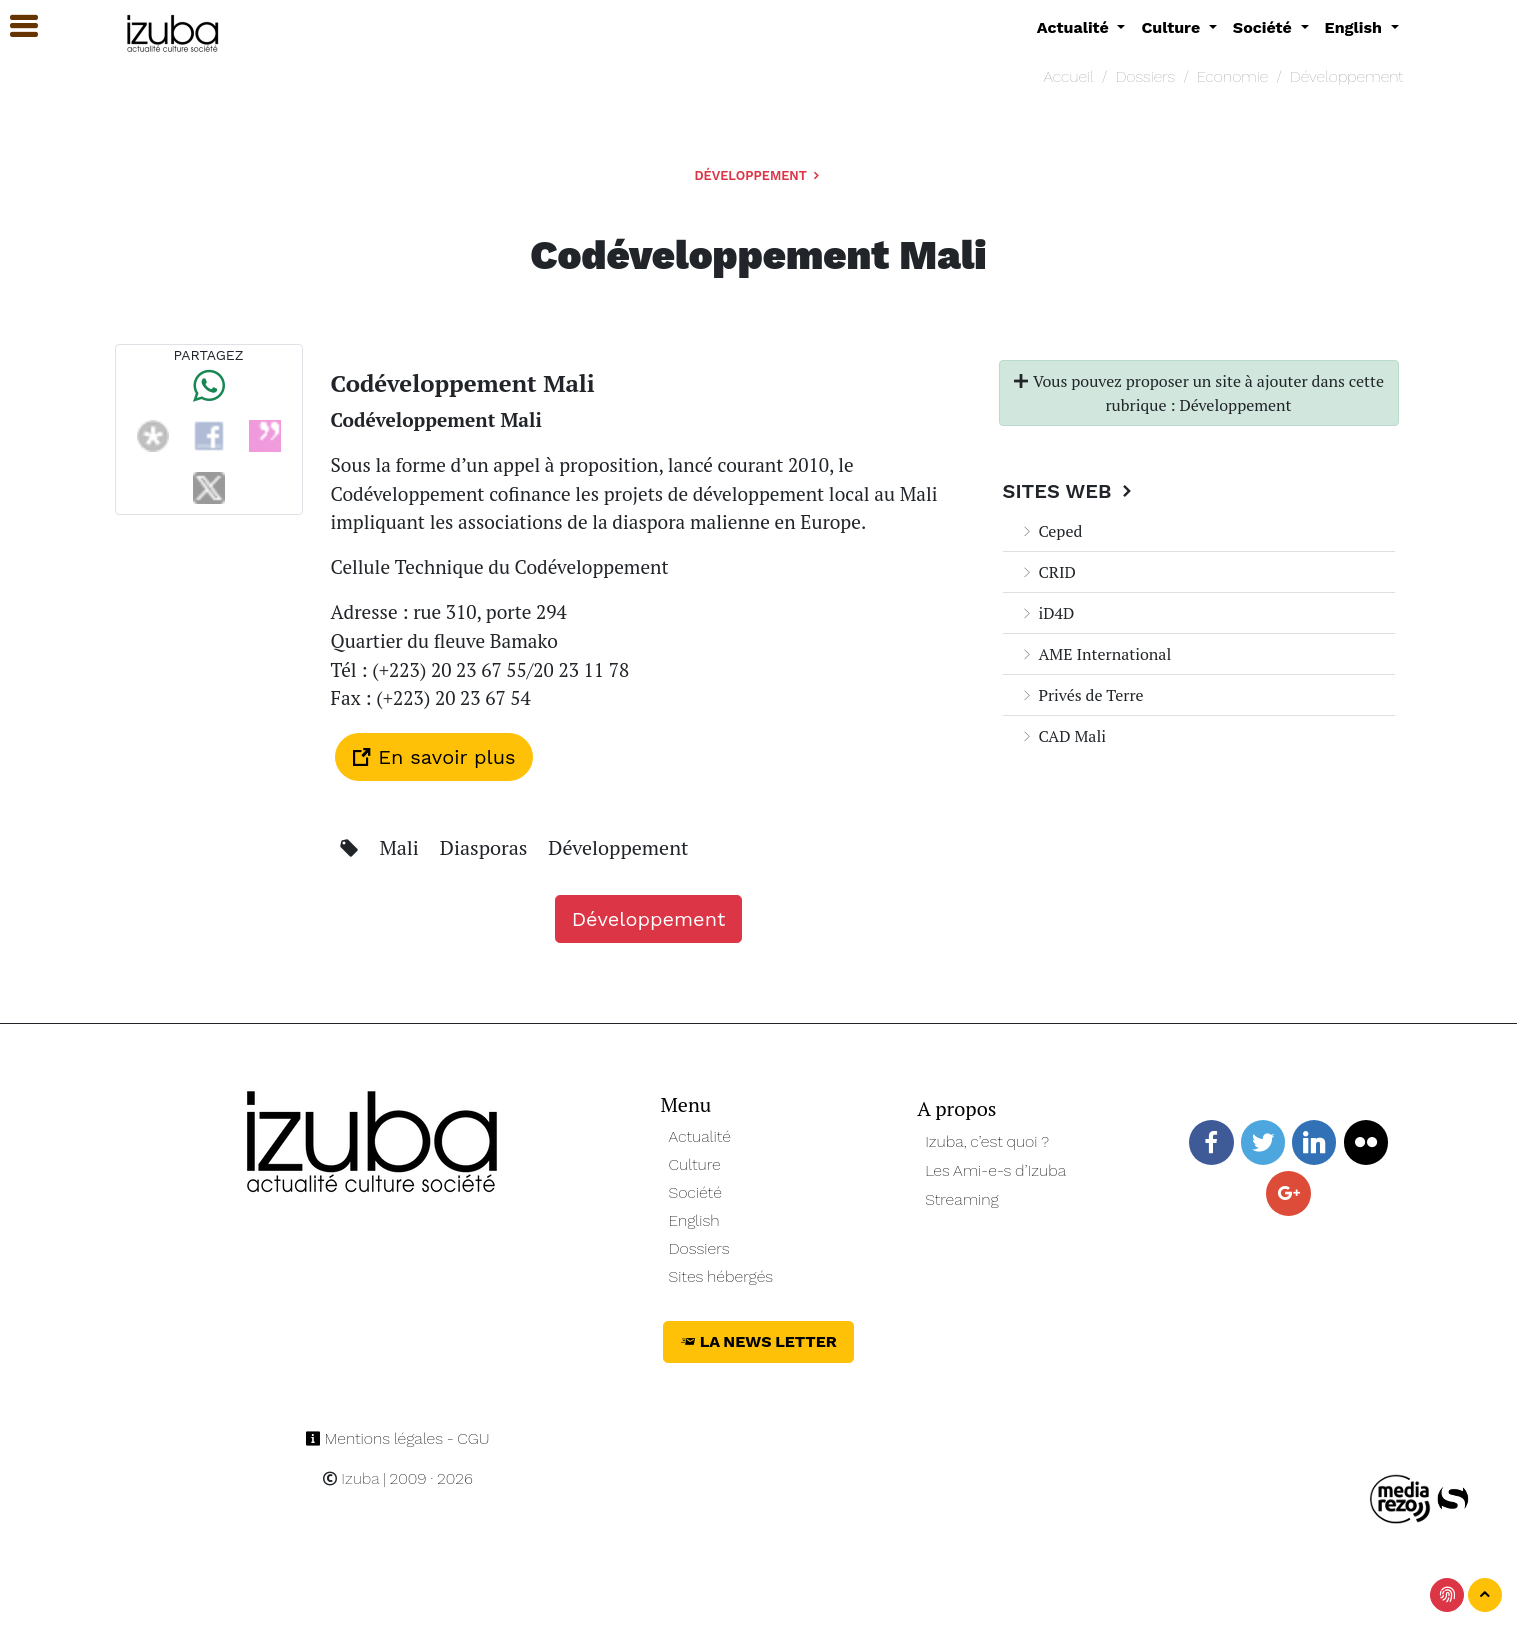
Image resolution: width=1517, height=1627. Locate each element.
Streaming (962, 1199)
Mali (401, 847)
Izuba (351, 1478)
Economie (1232, 76)
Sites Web (1070, 491)
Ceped (1051, 531)
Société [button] (1265, 27)
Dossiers (1145, 76)
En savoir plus (434, 757)
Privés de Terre (1081, 695)
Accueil (1068, 76)
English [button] (1356, 27)
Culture (695, 1164)
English (694, 1220)
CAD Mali (1063, 736)
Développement (1346, 76)
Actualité (700, 1136)
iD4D (1047, 613)
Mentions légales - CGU (397, 1438)
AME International (1095, 654)
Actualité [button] (1075, 27)
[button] (15, 26)
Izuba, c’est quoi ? (987, 1141)
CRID (1047, 572)
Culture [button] (1172, 27)
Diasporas (486, 847)
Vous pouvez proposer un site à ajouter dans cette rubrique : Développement (1198, 393)
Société (695, 1192)
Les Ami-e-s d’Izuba (995, 1170)
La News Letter (758, 1341)
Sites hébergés (721, 1276)
